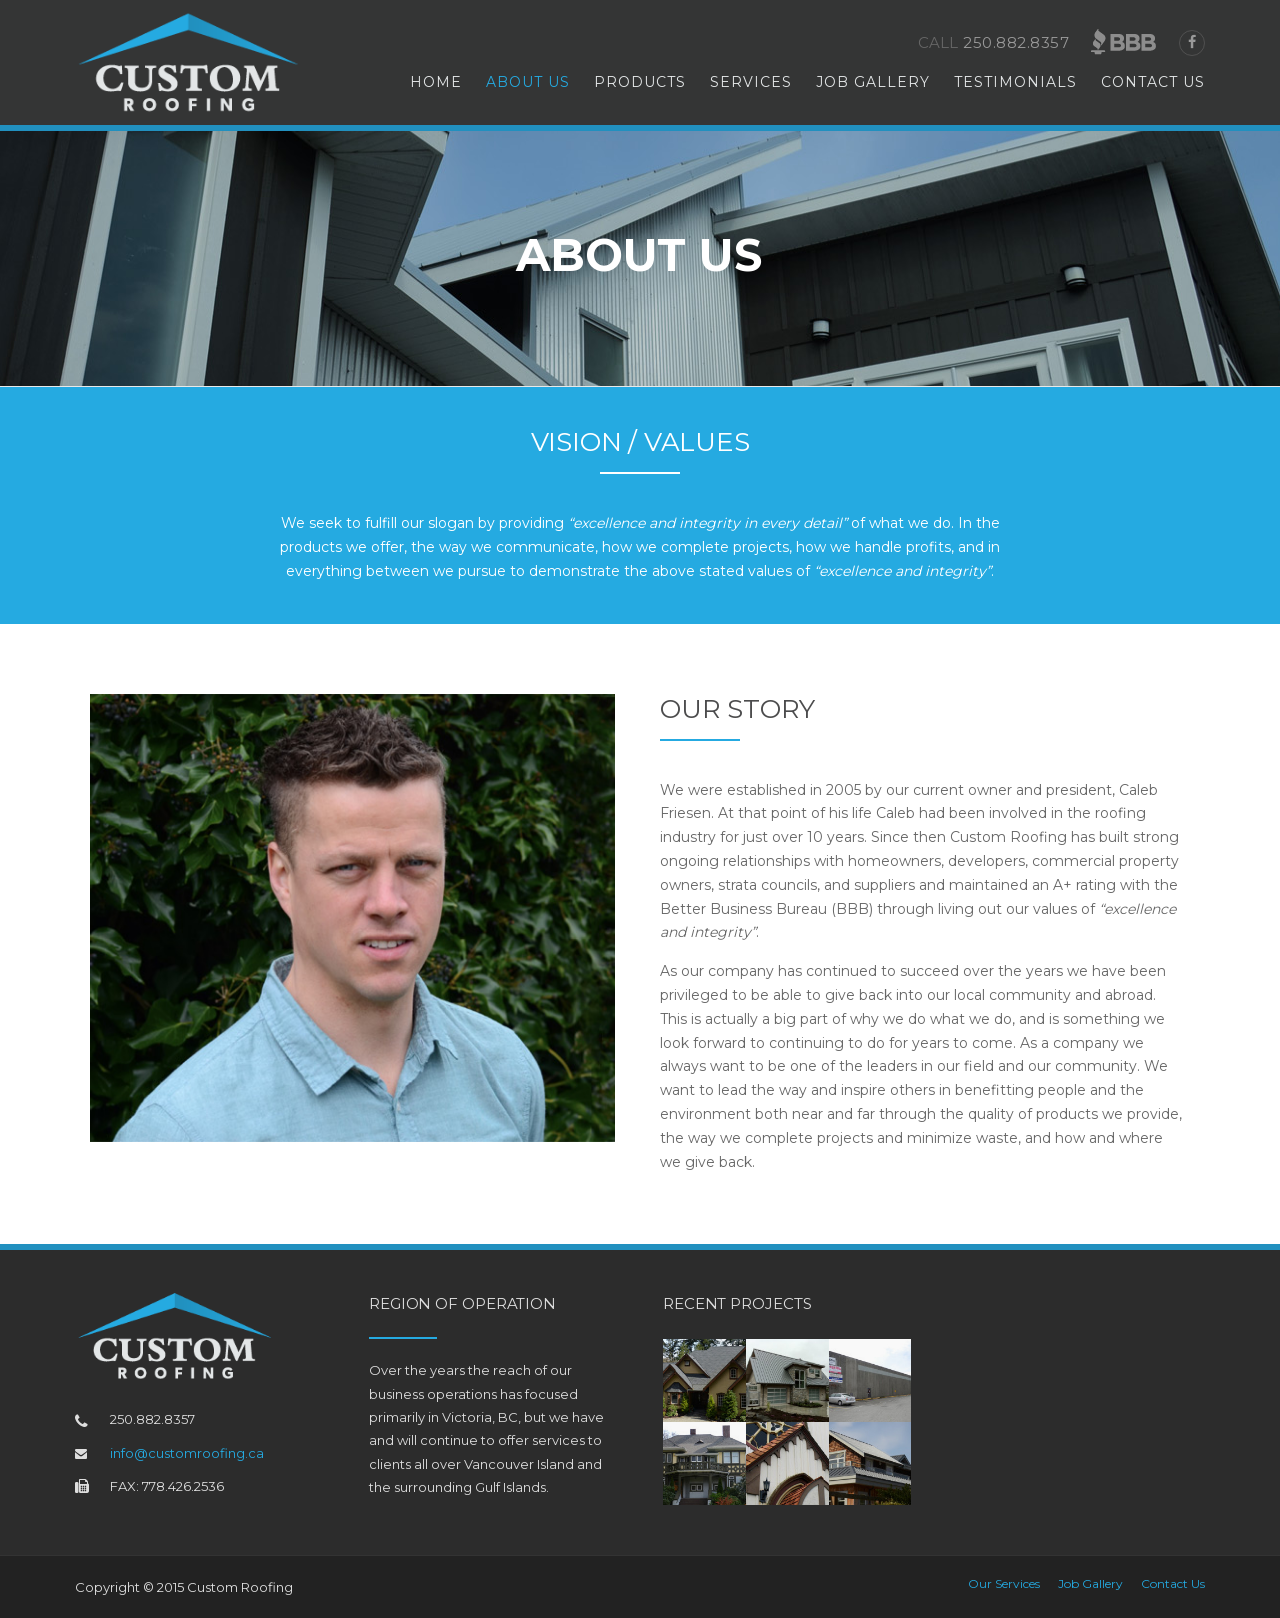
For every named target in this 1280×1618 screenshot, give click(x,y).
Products (640, 82)
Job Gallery (873, 82)
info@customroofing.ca (187, 1453)
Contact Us (1153, 82)
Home (436, 82)
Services (751, 82)
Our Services (1004, 1584)
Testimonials (1015, 82)
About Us (528, 82)
